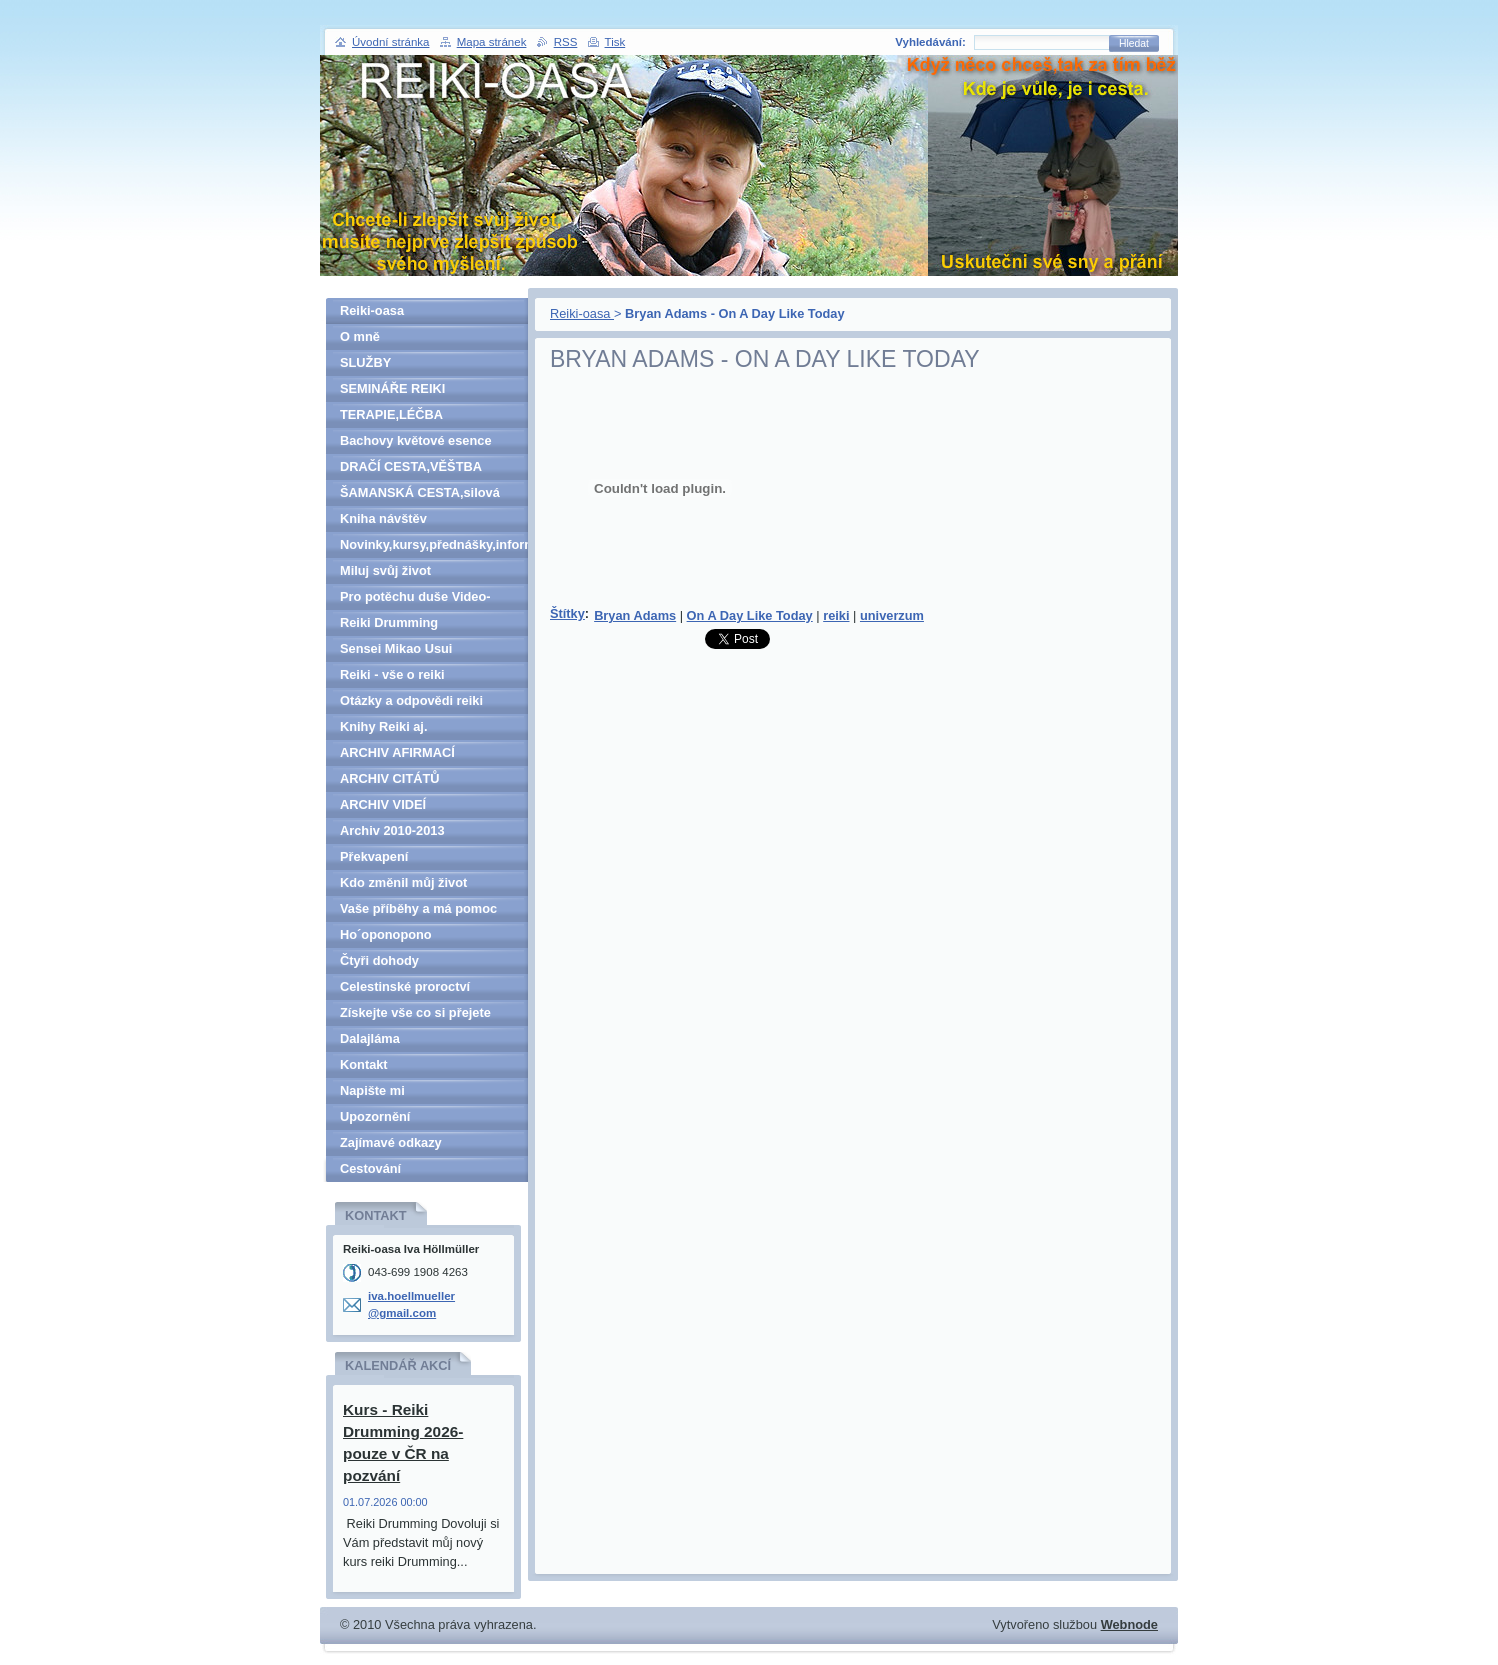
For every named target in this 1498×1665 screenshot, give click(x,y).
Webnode (1129, 1624)
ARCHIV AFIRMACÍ (397, 752)
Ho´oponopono (386, 934)
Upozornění (375, 1116)
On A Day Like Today (750, 615)
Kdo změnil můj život (403, 882)
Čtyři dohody (379, 960)
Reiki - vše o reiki (392, 674)
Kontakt (364, 1064)
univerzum (892, 615)
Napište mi (372, 1090)
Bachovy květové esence (416, 440)
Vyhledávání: (930, 42)
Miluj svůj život (385, 570)
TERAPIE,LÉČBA (391, 414)
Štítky (567, 613)
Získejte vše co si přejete (415, 1012)
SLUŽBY (365, 362)
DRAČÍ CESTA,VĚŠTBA (411, 466)
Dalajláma (370, 1038)
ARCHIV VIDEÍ (383, 804)
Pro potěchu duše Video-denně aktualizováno (415, 599)
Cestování (370, 1168)
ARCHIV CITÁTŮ (390, 778)
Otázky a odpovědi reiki (411, 700)
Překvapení (374, 856)
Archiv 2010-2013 (392, 830)
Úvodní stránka (390, 42)
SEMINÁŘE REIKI (392, 388)
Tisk (615, 42)
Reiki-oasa (582, 313)
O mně (360, 336)
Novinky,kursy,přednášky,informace (434, 544)
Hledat (1134, 43)
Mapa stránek (492, 42)
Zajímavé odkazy (391, 1142)
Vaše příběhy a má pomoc (418, 908)
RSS (566, 42)
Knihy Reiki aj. (383, 726)
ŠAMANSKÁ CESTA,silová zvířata (420, 495)
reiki (836, 615)
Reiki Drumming (389, 622)
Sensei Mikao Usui (396, 648)
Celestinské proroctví (405, 986)
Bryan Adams (635, 615)
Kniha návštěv (383, 518)
